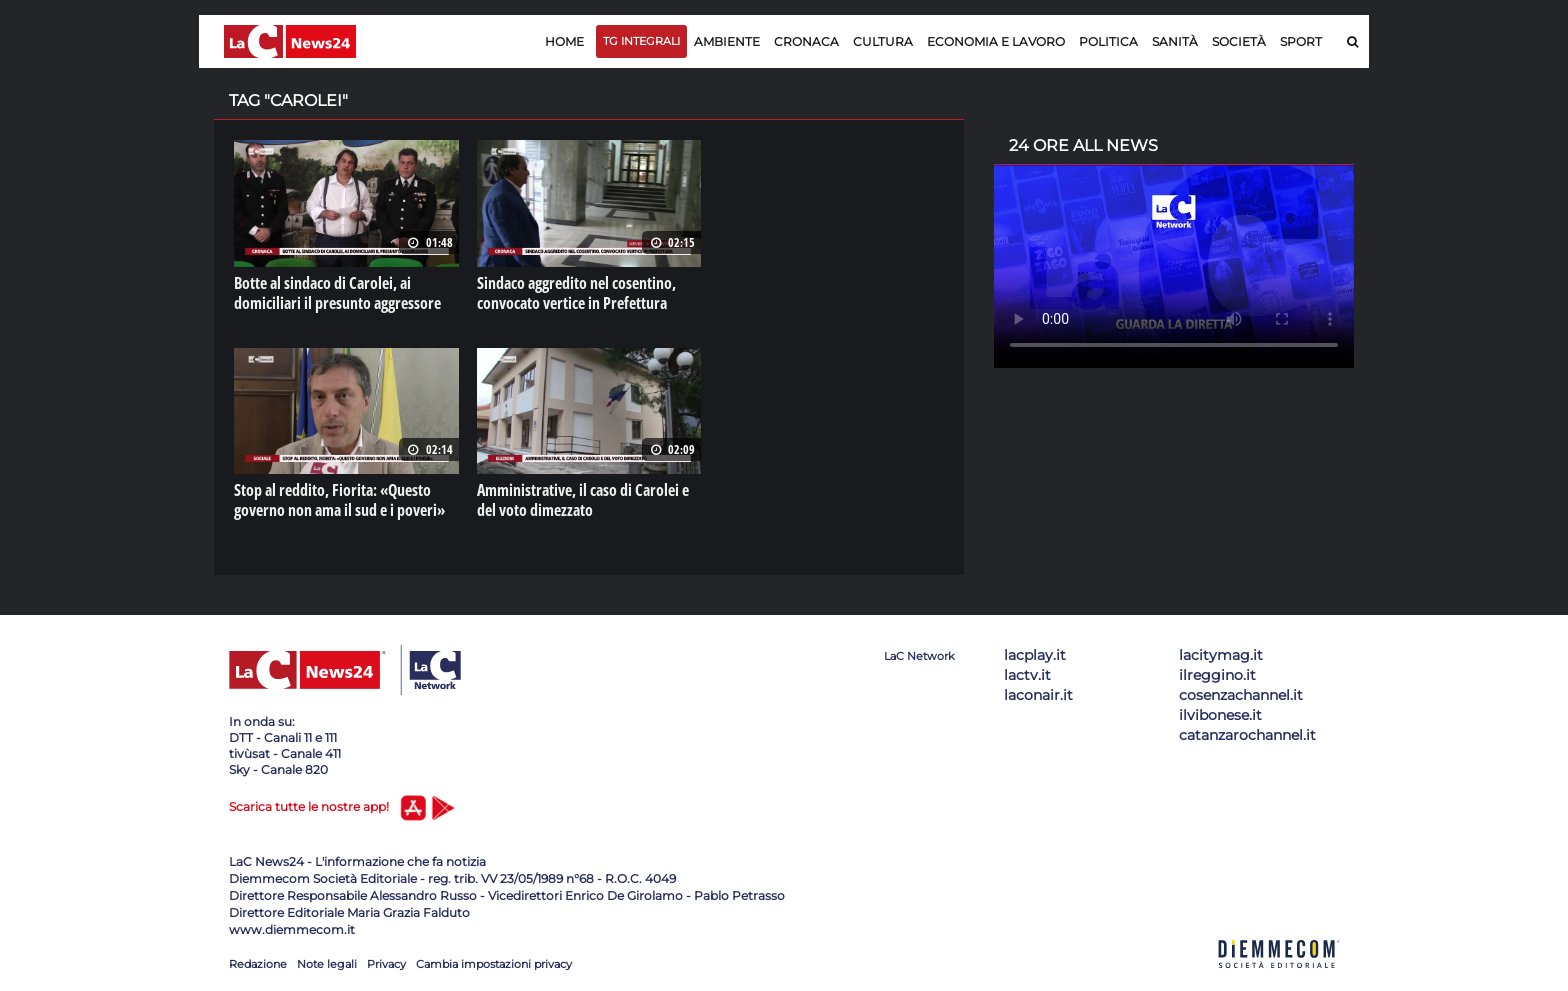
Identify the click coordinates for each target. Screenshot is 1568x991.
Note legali (327, 964)
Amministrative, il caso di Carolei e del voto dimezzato (583, 500)
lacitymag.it (1221, 655)
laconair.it (1038, 695)
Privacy (386, 964)
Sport (1301, 41)
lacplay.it (1035, 655)
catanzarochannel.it (1247, 735)
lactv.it (1027, 675)
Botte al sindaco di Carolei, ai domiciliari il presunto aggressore (337, 293)
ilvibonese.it (1220, 715)
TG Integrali (641, 41)
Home (564, 41)
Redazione (258, 964)
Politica (1108, 41)
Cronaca (806, 41)
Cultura (883, 41)
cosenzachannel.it (1241, 695)
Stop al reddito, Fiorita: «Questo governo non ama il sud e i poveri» (339, 500)
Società (1239, 41)
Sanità (1175, 41)
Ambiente (727, 41)
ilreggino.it (1217, 675)
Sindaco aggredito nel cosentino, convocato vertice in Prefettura (576, 293)
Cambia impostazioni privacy (494, 964)
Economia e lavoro (996, 41)
